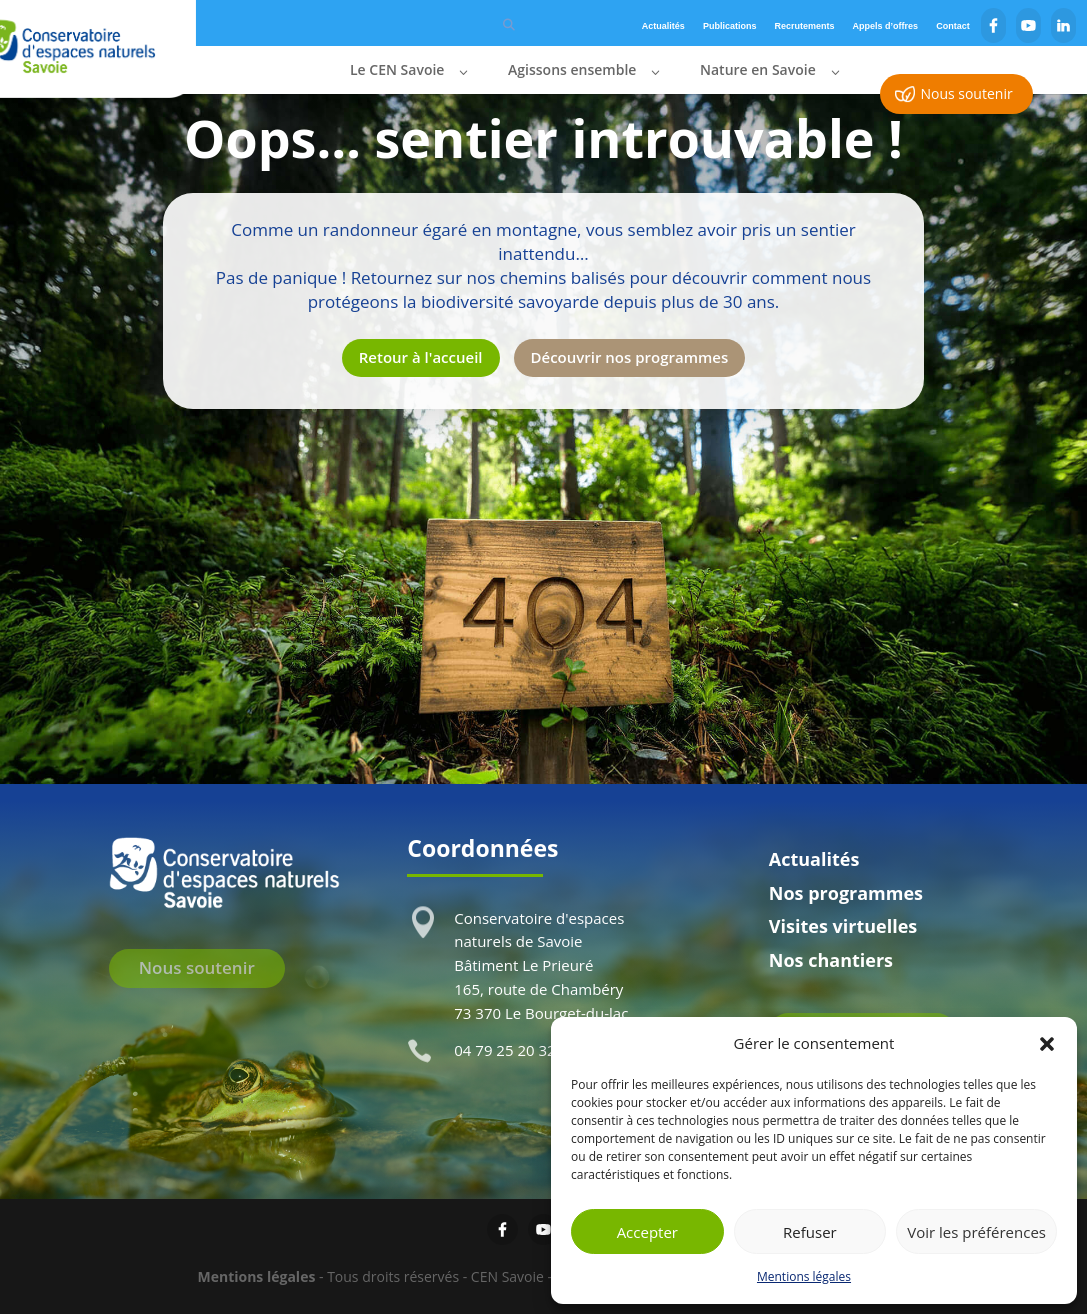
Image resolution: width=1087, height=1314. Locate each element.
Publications (730, 26)
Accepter (647, 1232)
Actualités (663, 26)
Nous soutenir (966, 93)
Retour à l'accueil (421, 357)
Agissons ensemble (572, 71)
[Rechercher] (509, 23)
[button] (1047, 1044)
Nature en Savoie (758, 71)
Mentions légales (804, 1276)
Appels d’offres (886, 26)
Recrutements (805, 26)
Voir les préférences (976, 1232)
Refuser (810, 1232)
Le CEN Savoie (397, 71)
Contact (953, 26)
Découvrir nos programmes (630, 357)
